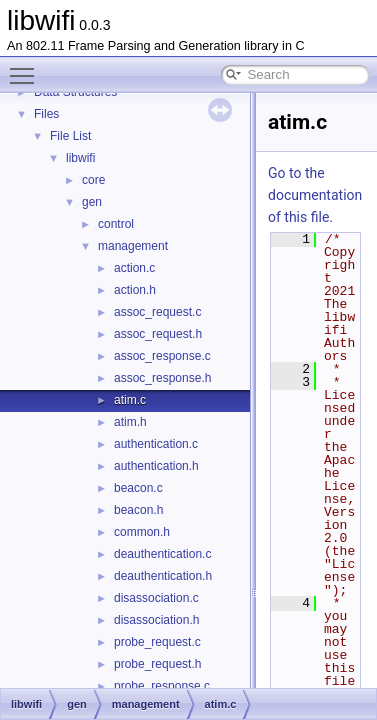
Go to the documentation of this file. (315, 195)
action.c (134, 268)
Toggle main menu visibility (27, 67)
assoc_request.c (157, 312)
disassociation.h (156, 620)
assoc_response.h (162, 378)
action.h (135, 290)
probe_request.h (157, 664)
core (93, 180)
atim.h (130, 422)
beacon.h (138, 510)
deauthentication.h (163, 576)
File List (70, 136)
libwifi (80, 158)
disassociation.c (156, 598)
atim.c (130, 400)
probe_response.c (162, 686)
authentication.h (156, 466)
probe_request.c (157, 642)
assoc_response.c (162, 356)
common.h (142, 532)
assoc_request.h (158, 334)
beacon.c (138, 488)
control (116, 224)
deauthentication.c (162, 554)
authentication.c (156, 444)
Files (46, 114)
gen (92, 202)
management (133, 246)
